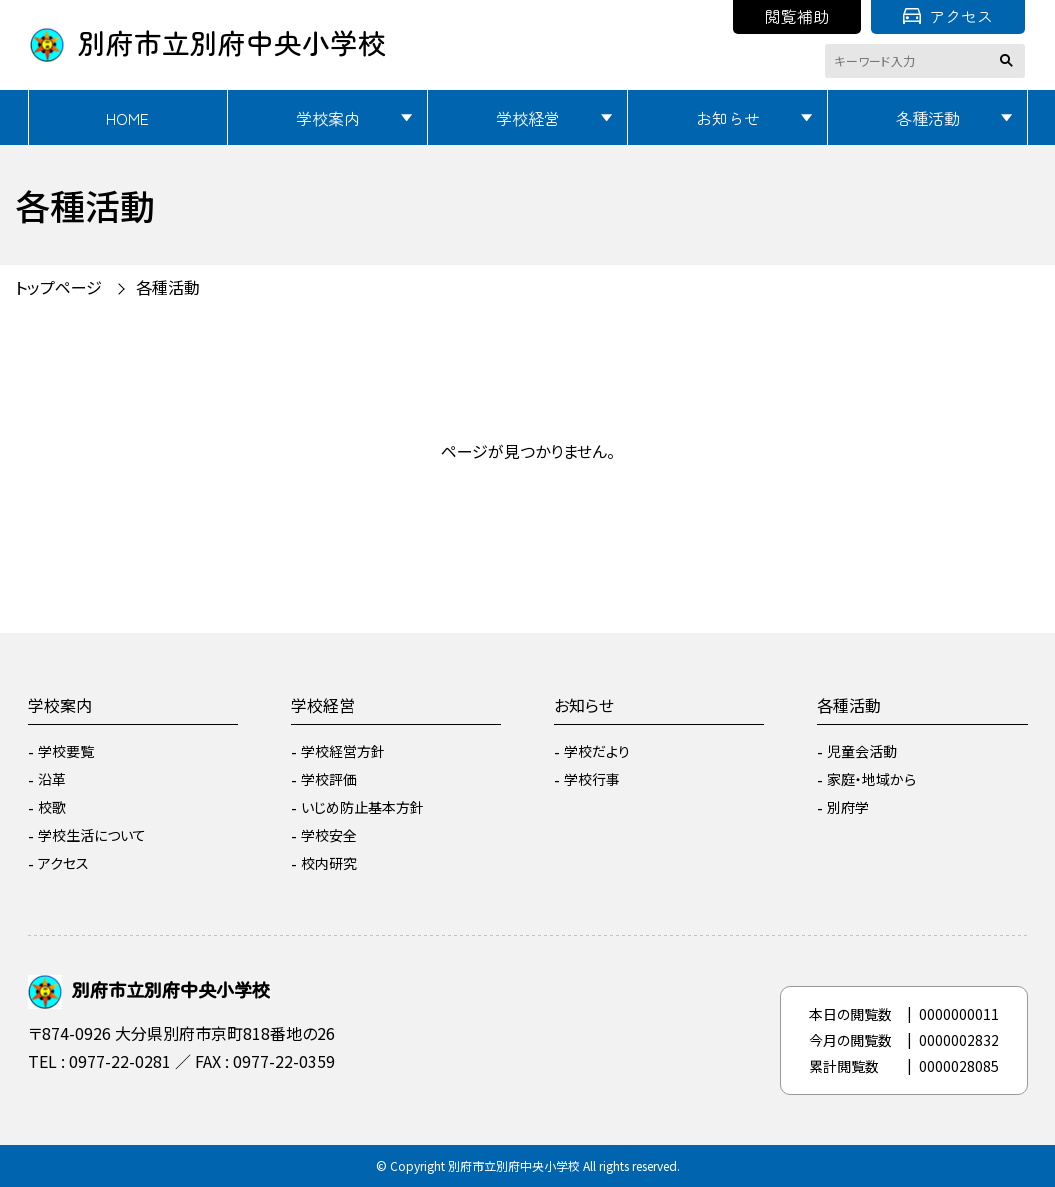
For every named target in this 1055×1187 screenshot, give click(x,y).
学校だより (597, 751)
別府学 (848, 807)
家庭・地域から (871, 779)
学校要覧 (66, 751)
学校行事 (592, 779)
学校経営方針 (343, 751)
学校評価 (329, 779)
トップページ (58, 287)
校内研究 (329, 863)
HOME (127, 118)
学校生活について (92, 835)
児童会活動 (862, 751)
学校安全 (329, 835)
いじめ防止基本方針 (362, 807)
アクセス (948, 16)
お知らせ (728, 118)
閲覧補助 (797, 16)
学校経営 (528, 118)
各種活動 (928, 118)
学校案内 (328, 118)
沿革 (52, 779)
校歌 (52, 807)
